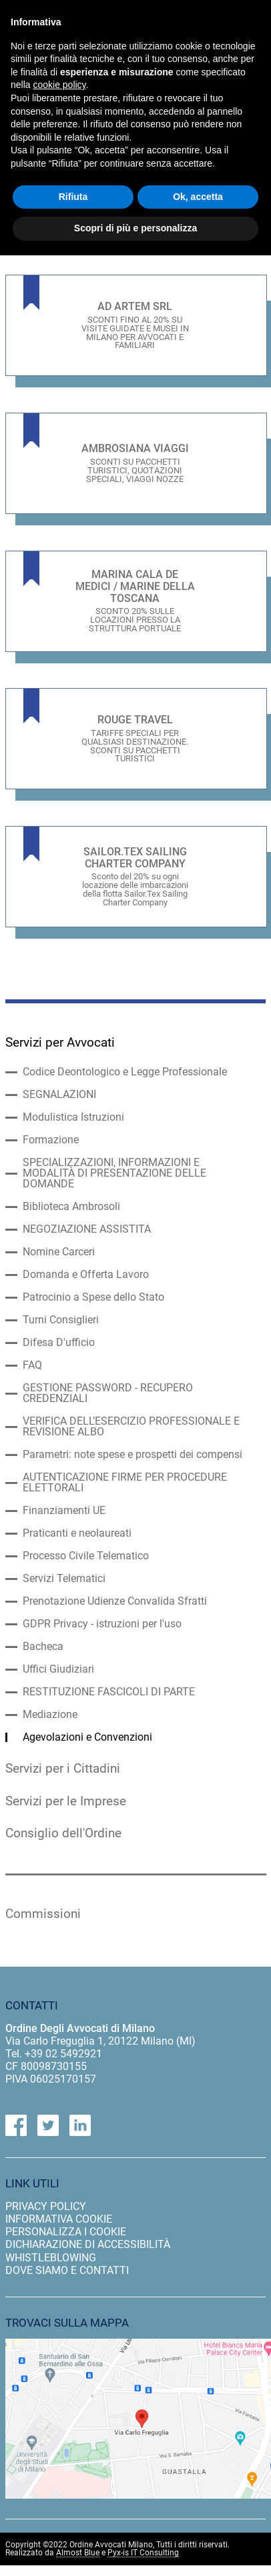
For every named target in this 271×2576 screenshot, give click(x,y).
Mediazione (50, 1714)
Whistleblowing (50, 2257)
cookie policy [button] (59, 84)
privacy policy (45, 2206)
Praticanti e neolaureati (77, 1533)
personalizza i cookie (65, 2231)
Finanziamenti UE (64, 1510)
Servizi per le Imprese (65, 1801)
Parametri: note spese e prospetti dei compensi (132, 1454)
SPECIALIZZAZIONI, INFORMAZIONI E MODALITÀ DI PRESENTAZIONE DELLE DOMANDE (114, 1173)
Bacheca (43, 1646)
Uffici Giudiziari (58, 1669)
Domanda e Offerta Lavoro (86, 1274)
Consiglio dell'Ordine (63, 1833)
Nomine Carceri (59, 1252)
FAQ (32, 1365)
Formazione (51, 1140)
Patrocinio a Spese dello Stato (93, 1297)
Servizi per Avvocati (60, 1042)
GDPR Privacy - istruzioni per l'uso (102, 1624)
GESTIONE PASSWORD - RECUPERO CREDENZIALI (108, 1393)
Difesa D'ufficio (59, 1342)
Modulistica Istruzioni (73, 1117)
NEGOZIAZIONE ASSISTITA (87, 1229)
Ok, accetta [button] (198, 196)
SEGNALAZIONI (59, 1094)
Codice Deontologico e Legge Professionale (125, 1072)
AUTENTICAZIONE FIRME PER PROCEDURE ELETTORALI (125, 1482)
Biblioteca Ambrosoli (71, 1206)
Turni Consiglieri (61, 1320)
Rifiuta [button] (73, 196)
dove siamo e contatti (67, 2270)
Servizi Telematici (64, 1578)
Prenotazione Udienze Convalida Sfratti (115, 1601)
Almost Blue (77, 2553)
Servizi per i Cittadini (62, 1768)
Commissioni (43, 1914)
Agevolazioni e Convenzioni (87, 1737)
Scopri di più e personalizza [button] (135, 228)
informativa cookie (58, 2219)
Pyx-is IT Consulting (143, 2553)
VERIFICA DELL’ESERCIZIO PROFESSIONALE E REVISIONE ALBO (131, 1426)
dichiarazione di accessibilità (87, 2244)
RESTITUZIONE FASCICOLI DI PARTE (109, 1692)
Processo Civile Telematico (86, 1556)
